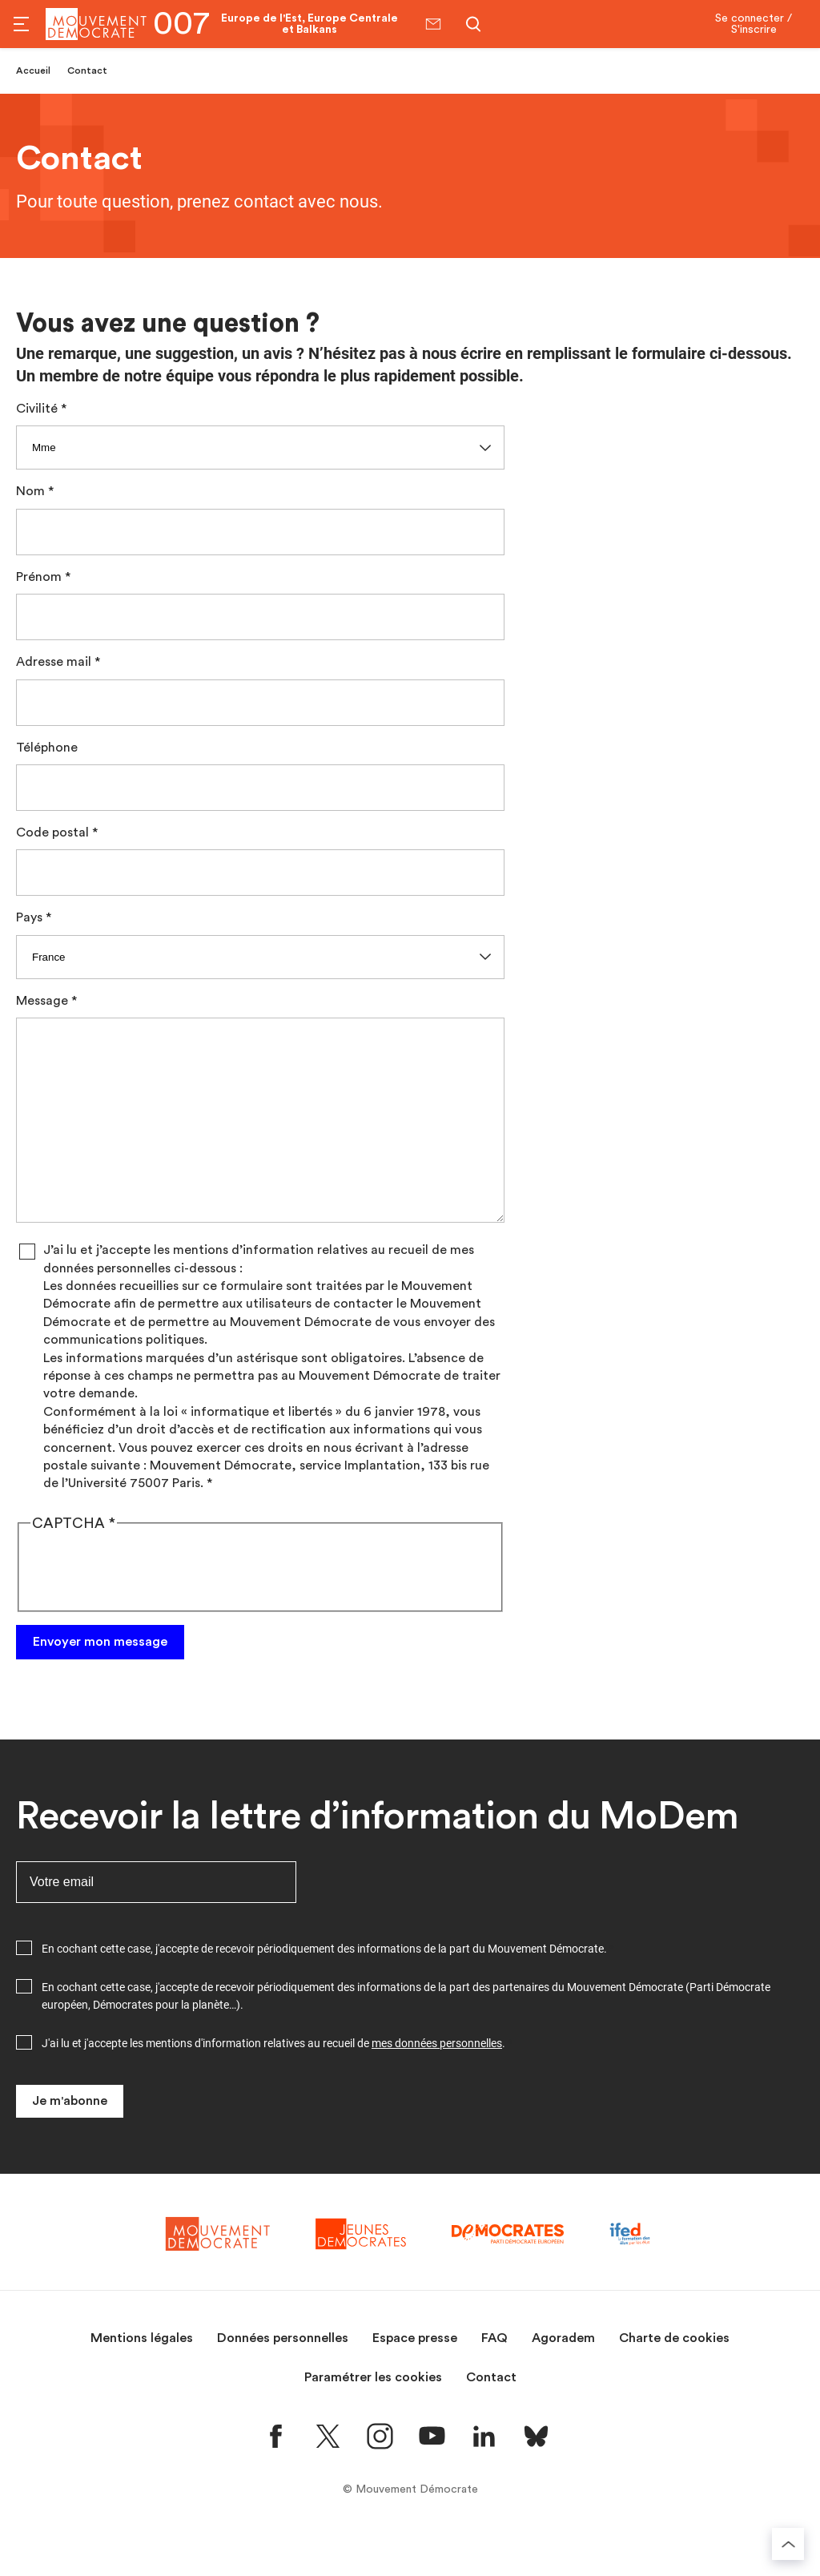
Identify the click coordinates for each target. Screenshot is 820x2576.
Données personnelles (282, 2376)
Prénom (39, 576)
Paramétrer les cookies (373, 2415)
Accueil (33, 70)
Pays (29, 917)
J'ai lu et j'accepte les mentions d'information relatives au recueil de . (273, 2081)
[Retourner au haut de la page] (788, 2544)
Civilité (37, 408)
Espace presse (414, 2376)
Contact (491, 2415)
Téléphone (47, 747)
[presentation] (152, 1608)
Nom (30, 491)
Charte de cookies (674, 2376)
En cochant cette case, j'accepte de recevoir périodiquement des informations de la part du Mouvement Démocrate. (324, 1987)
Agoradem (563, 2376)
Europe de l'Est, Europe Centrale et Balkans (309, 24)
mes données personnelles (437, 2081)
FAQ (494, 2376)
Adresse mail (53, 661)
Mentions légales (141, 2376)
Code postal (52, 832)
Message (42, 1000)
